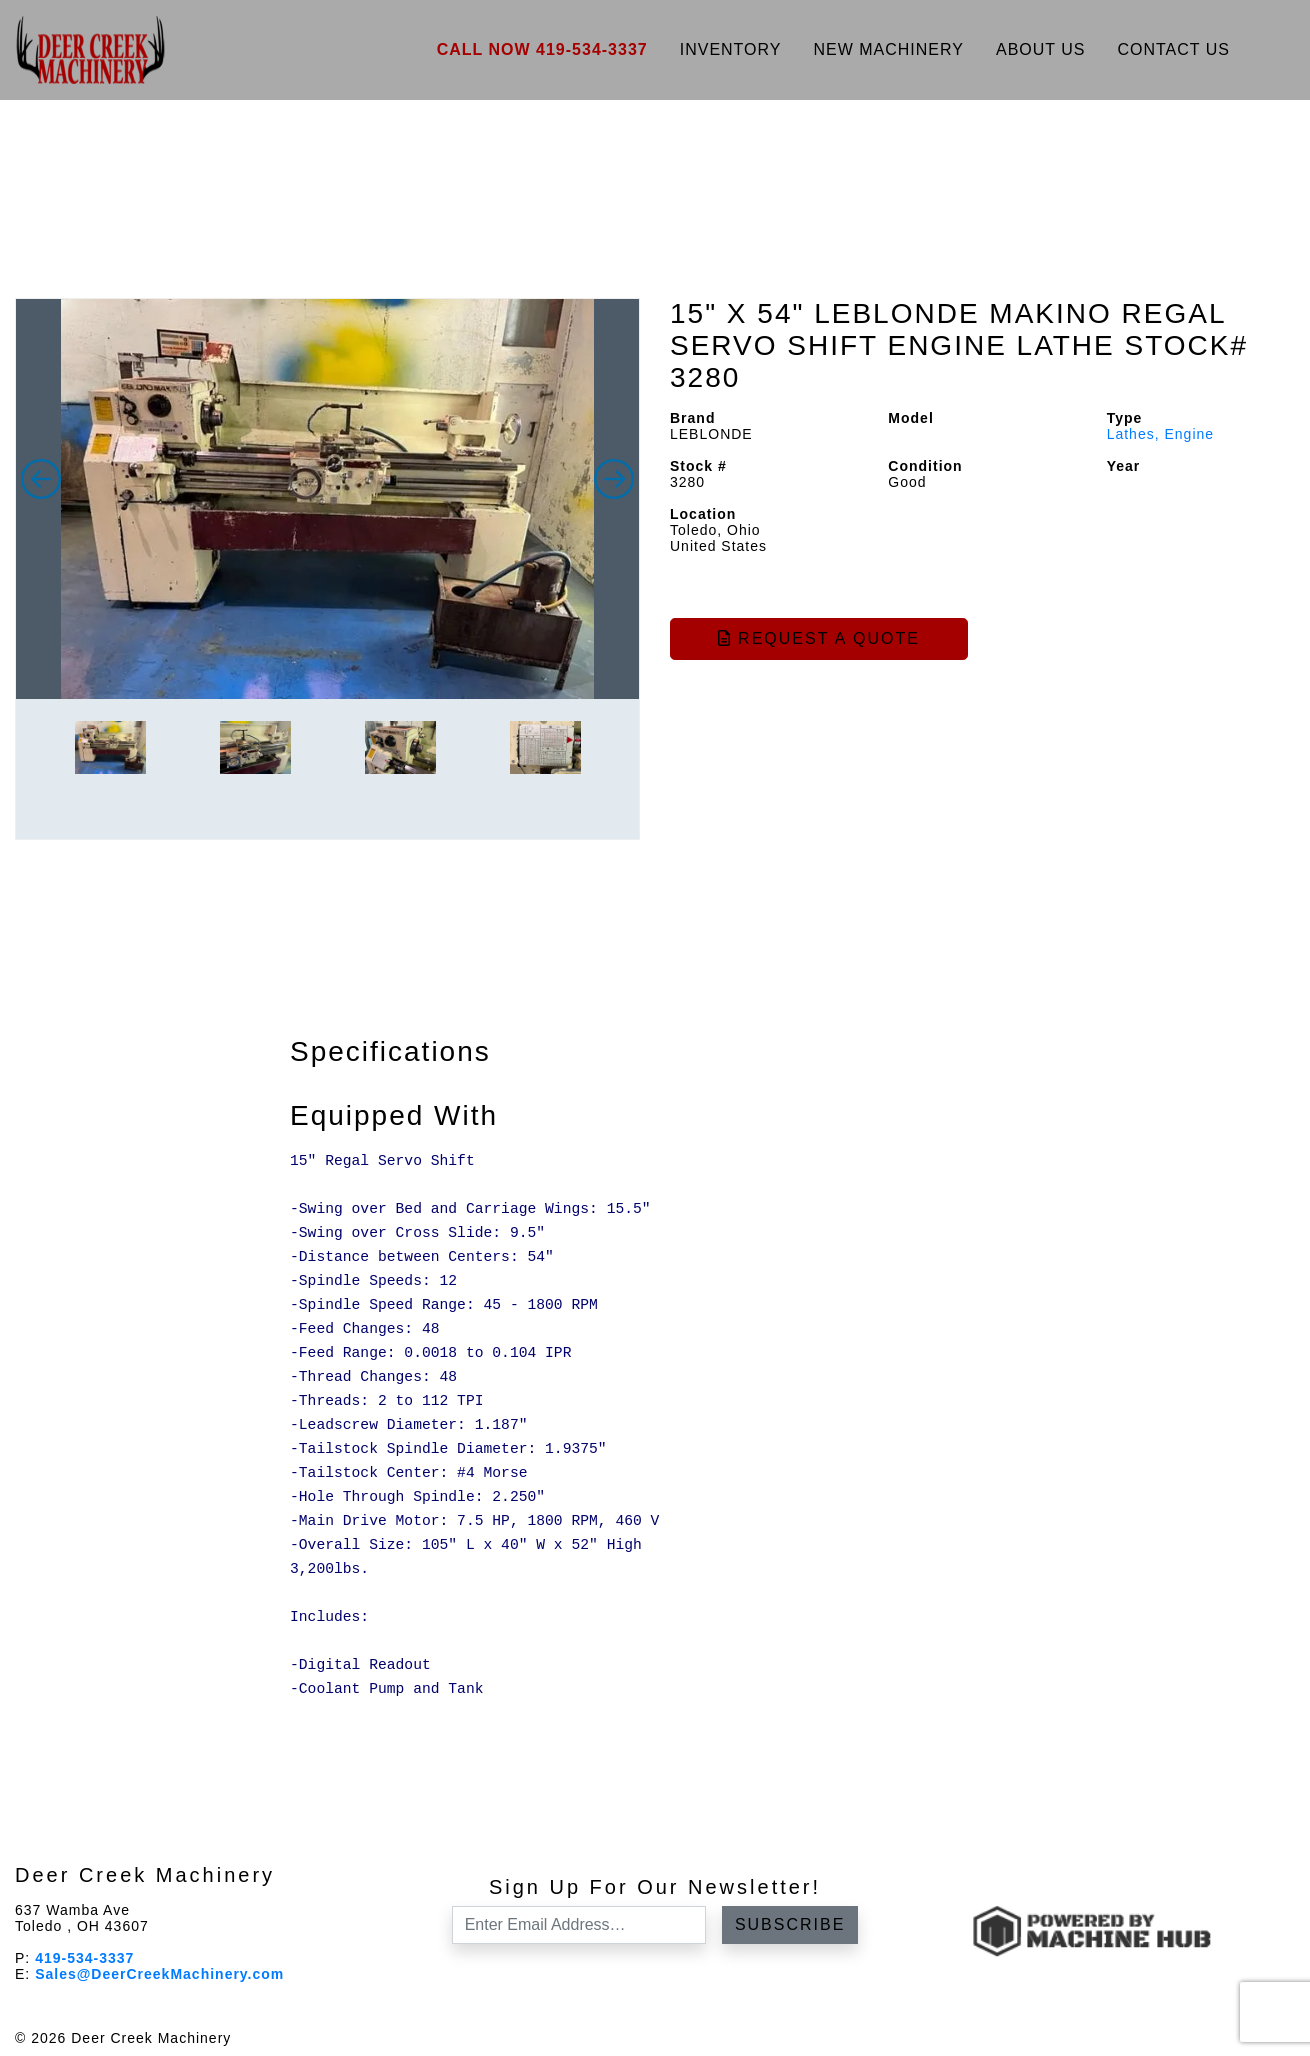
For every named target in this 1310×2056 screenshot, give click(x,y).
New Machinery (888, 49)
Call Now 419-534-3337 (542, 49)
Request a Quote (819, 638)
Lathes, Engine (1160, 434)
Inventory (731, 49)
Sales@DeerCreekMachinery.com (159, 1974)
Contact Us (1173, 49)
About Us (1041, 49)
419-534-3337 (84, 1958)
